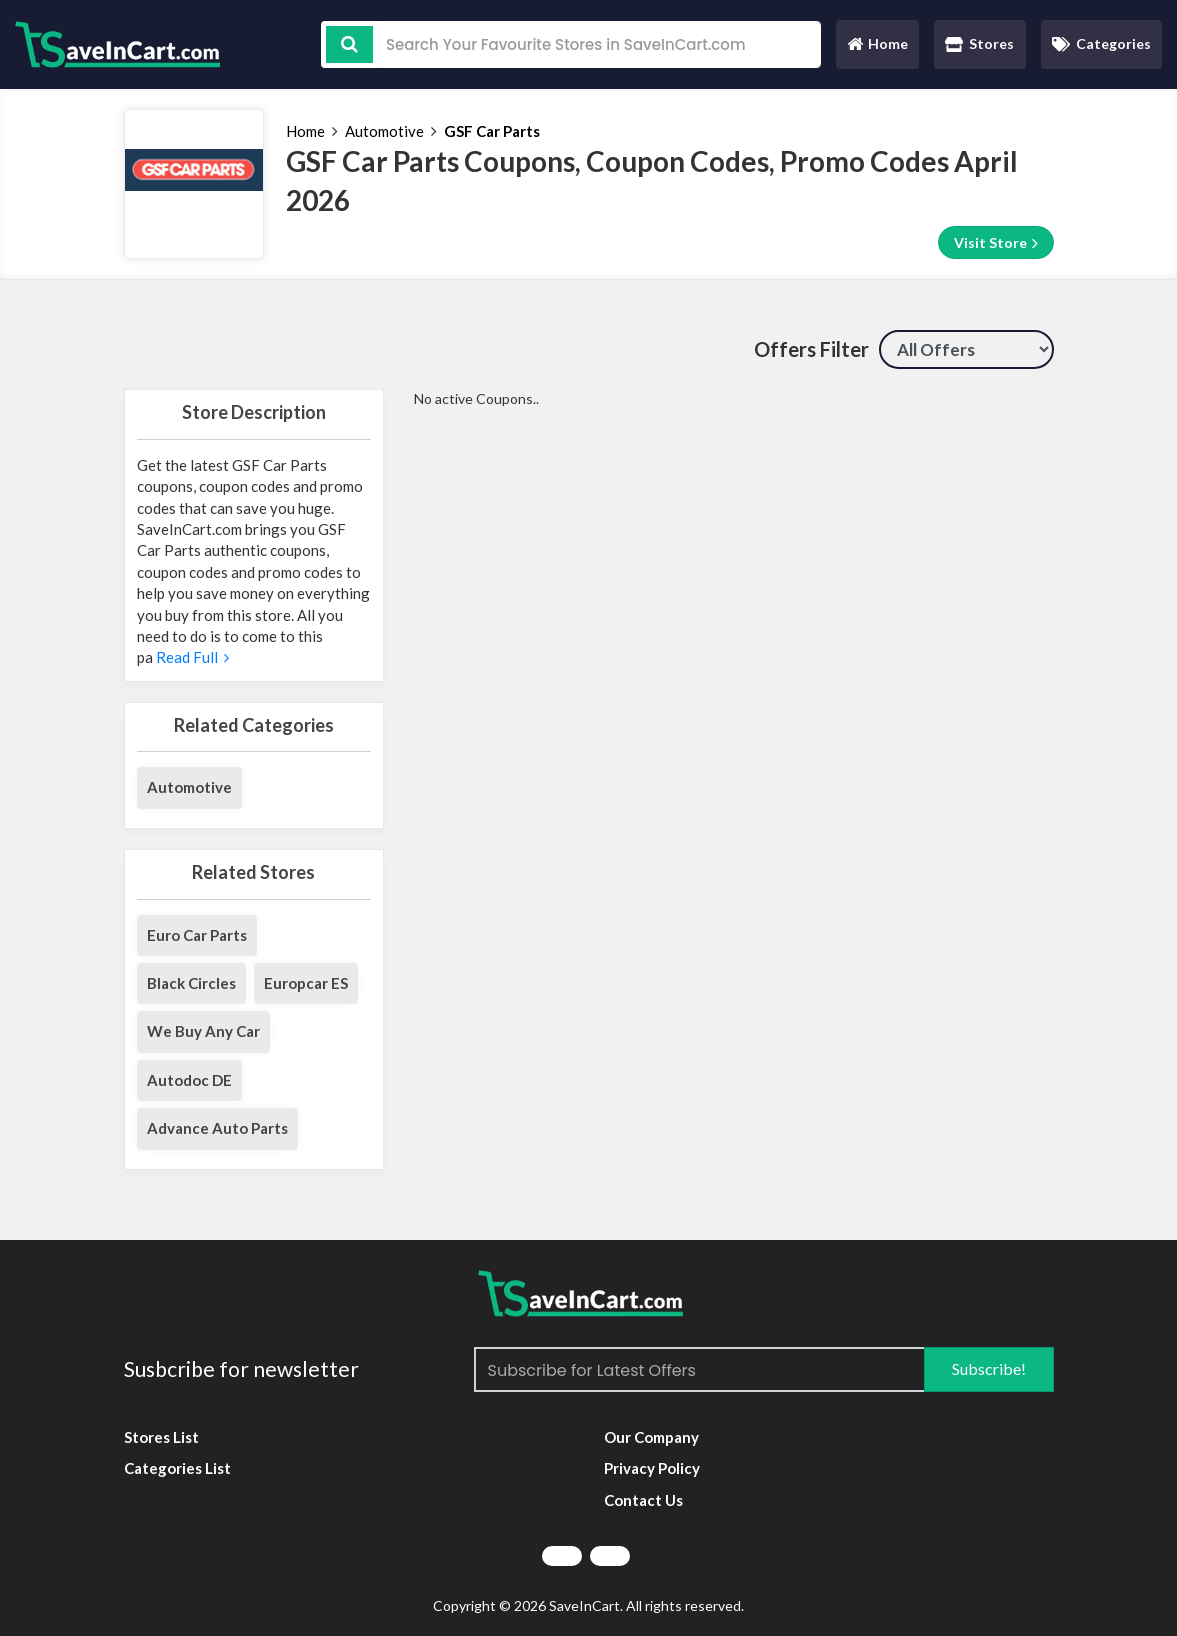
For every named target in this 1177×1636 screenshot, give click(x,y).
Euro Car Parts (197, 935)
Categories (1101, 43)
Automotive (384, 131)
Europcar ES (306, 983)
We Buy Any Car (203, 1031)
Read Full (191, 657)
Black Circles (191, 983)
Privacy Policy (652, 1468)
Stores (979, 43)
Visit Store (996, 243)
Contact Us (643, 1500)
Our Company (651, 1437)
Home (877, 48)
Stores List (161, 1437)
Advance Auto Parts (217, 1128)
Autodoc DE (189, 1080)
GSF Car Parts (492, 131)
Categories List (177, 1468)
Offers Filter (811, 349)
